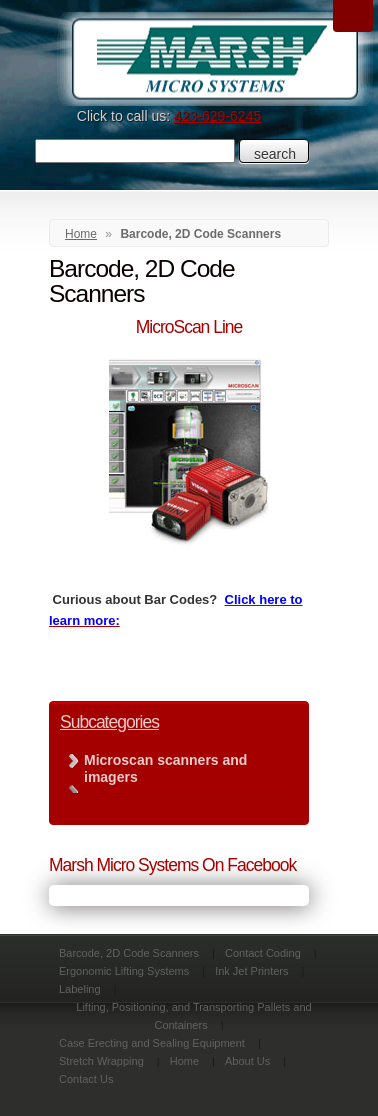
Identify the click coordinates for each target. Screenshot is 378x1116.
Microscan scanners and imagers (165, 768)
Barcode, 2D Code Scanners (129, 953)
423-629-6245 (217, 116)
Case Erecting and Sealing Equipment (152, 1043)
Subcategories (109, 722)
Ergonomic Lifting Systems (124, 971)
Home (81, 234)
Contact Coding (263, 953)
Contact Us (86, 1079)
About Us (247, 1061)
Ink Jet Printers (251, 971)
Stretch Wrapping (101, 1061)
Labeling (80, 989)
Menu (353, 16)
